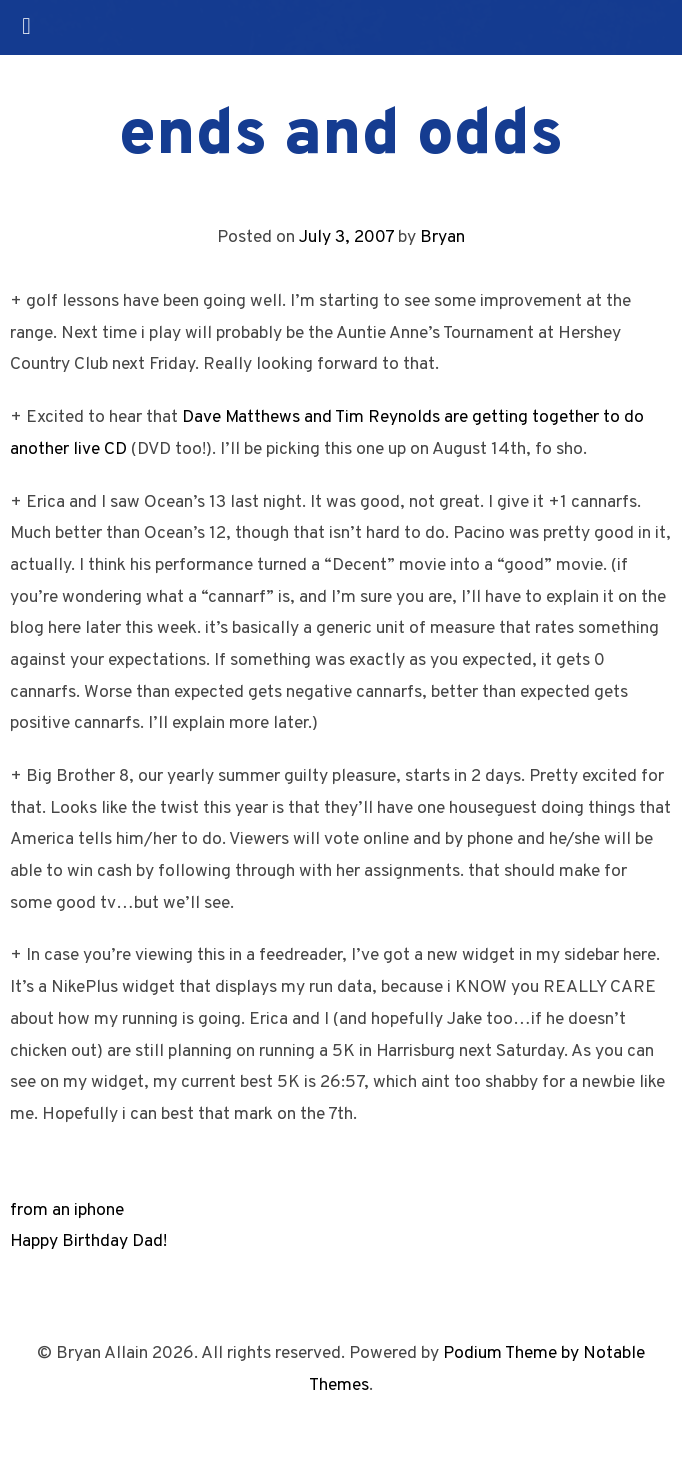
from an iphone (67, 1210)
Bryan (442, 237)
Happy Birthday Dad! (88, 1241)
